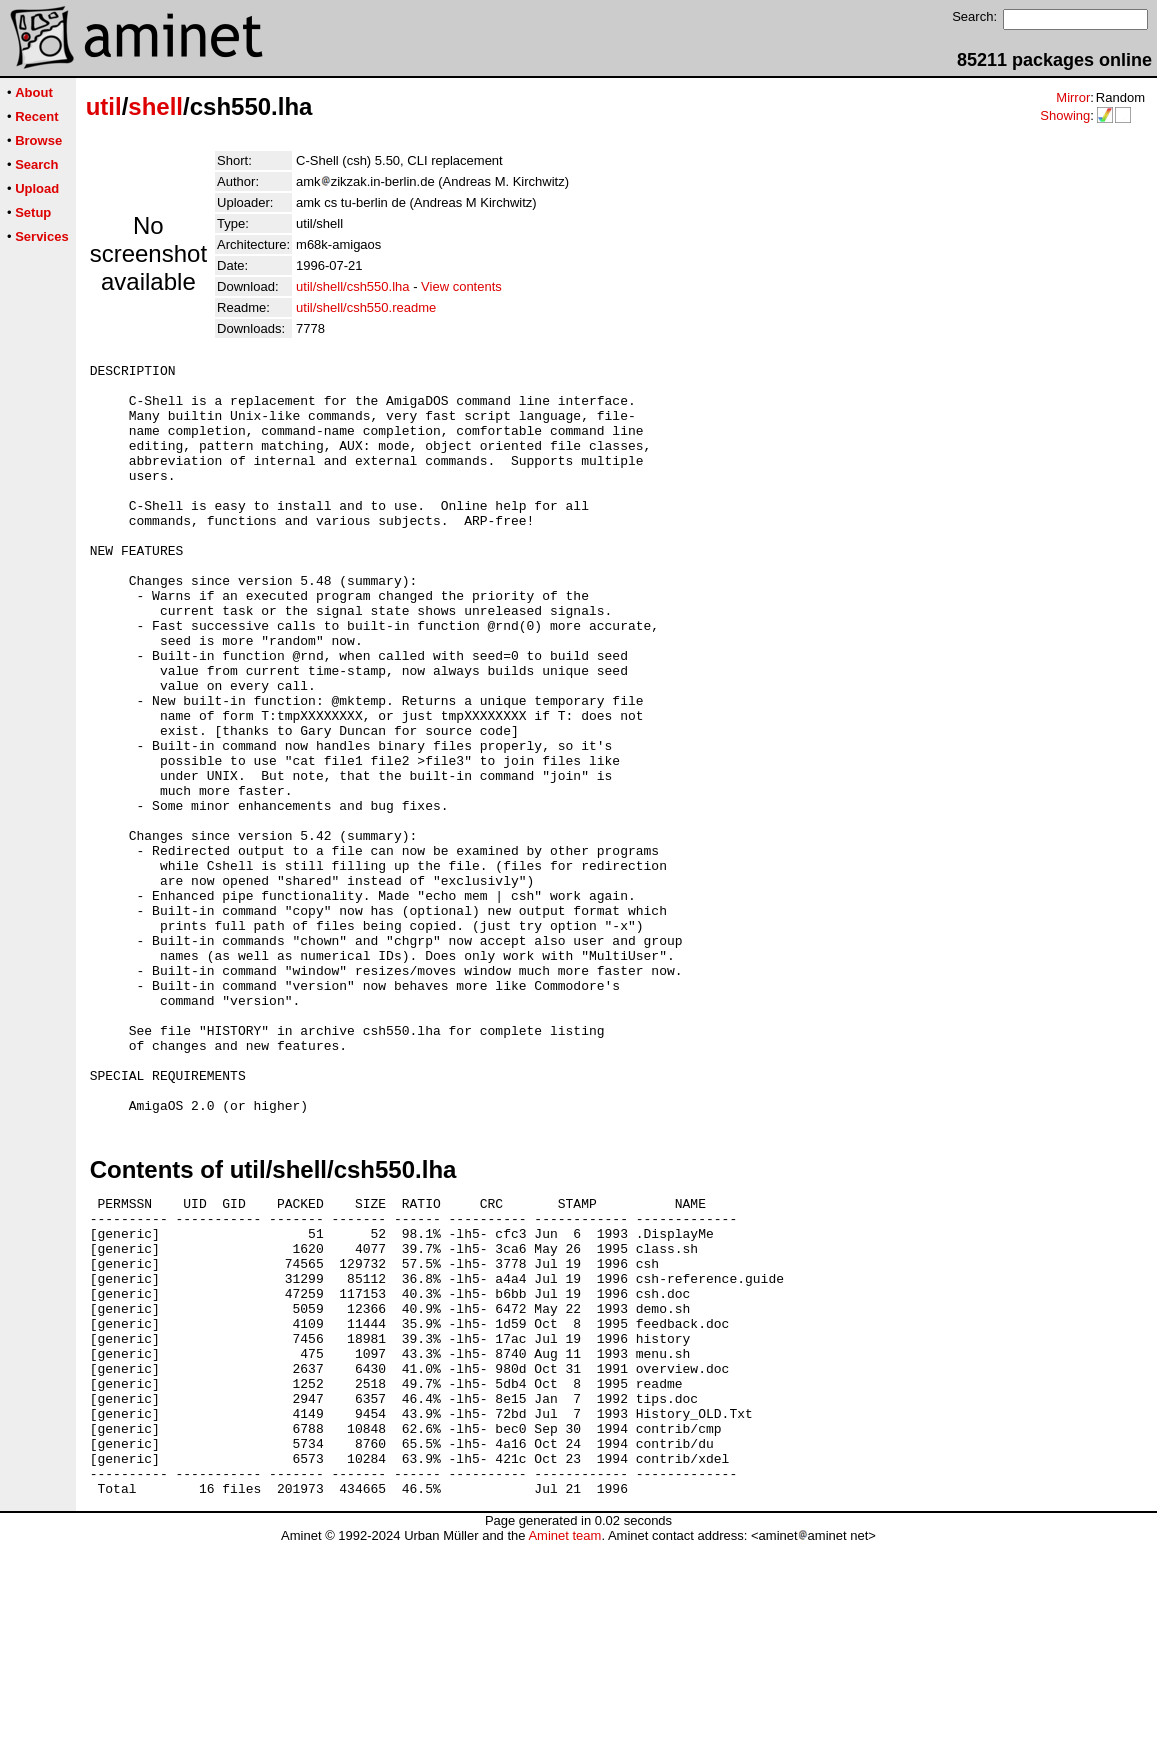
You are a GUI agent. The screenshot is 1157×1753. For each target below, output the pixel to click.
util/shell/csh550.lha (352, 286)
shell (155, 106)
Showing (1065, 115)
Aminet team (564, 1745)
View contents (461, 286)
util (104, 106)
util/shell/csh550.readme (366, 307)
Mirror (1073, 97)
